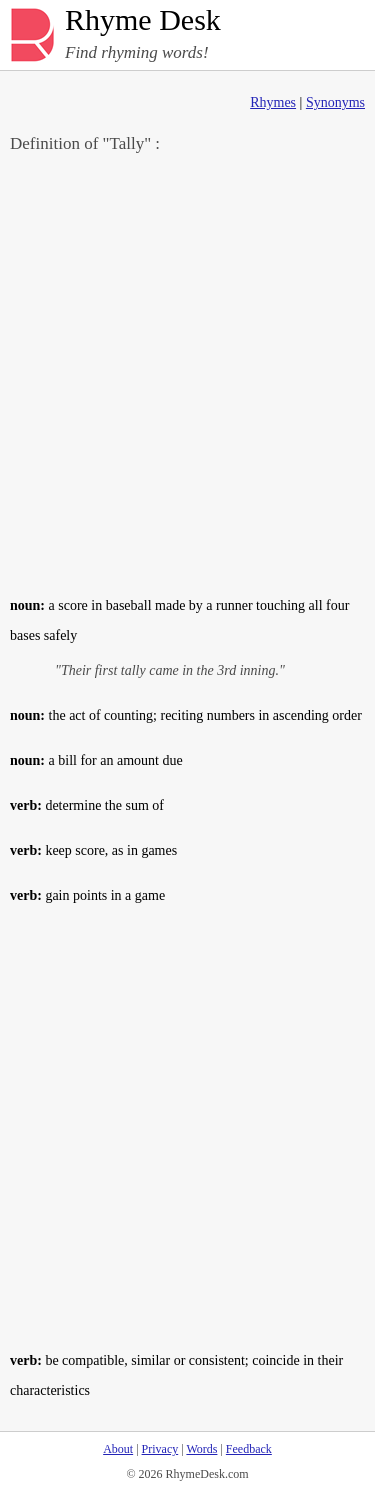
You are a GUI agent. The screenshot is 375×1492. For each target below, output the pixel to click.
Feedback (249, 1449)
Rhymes (273, 102)
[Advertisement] (187, 373)
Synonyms (335, 102)
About (118, 1449)
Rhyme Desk (143, 20)
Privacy (160, 1449)
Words (201, 1449)
